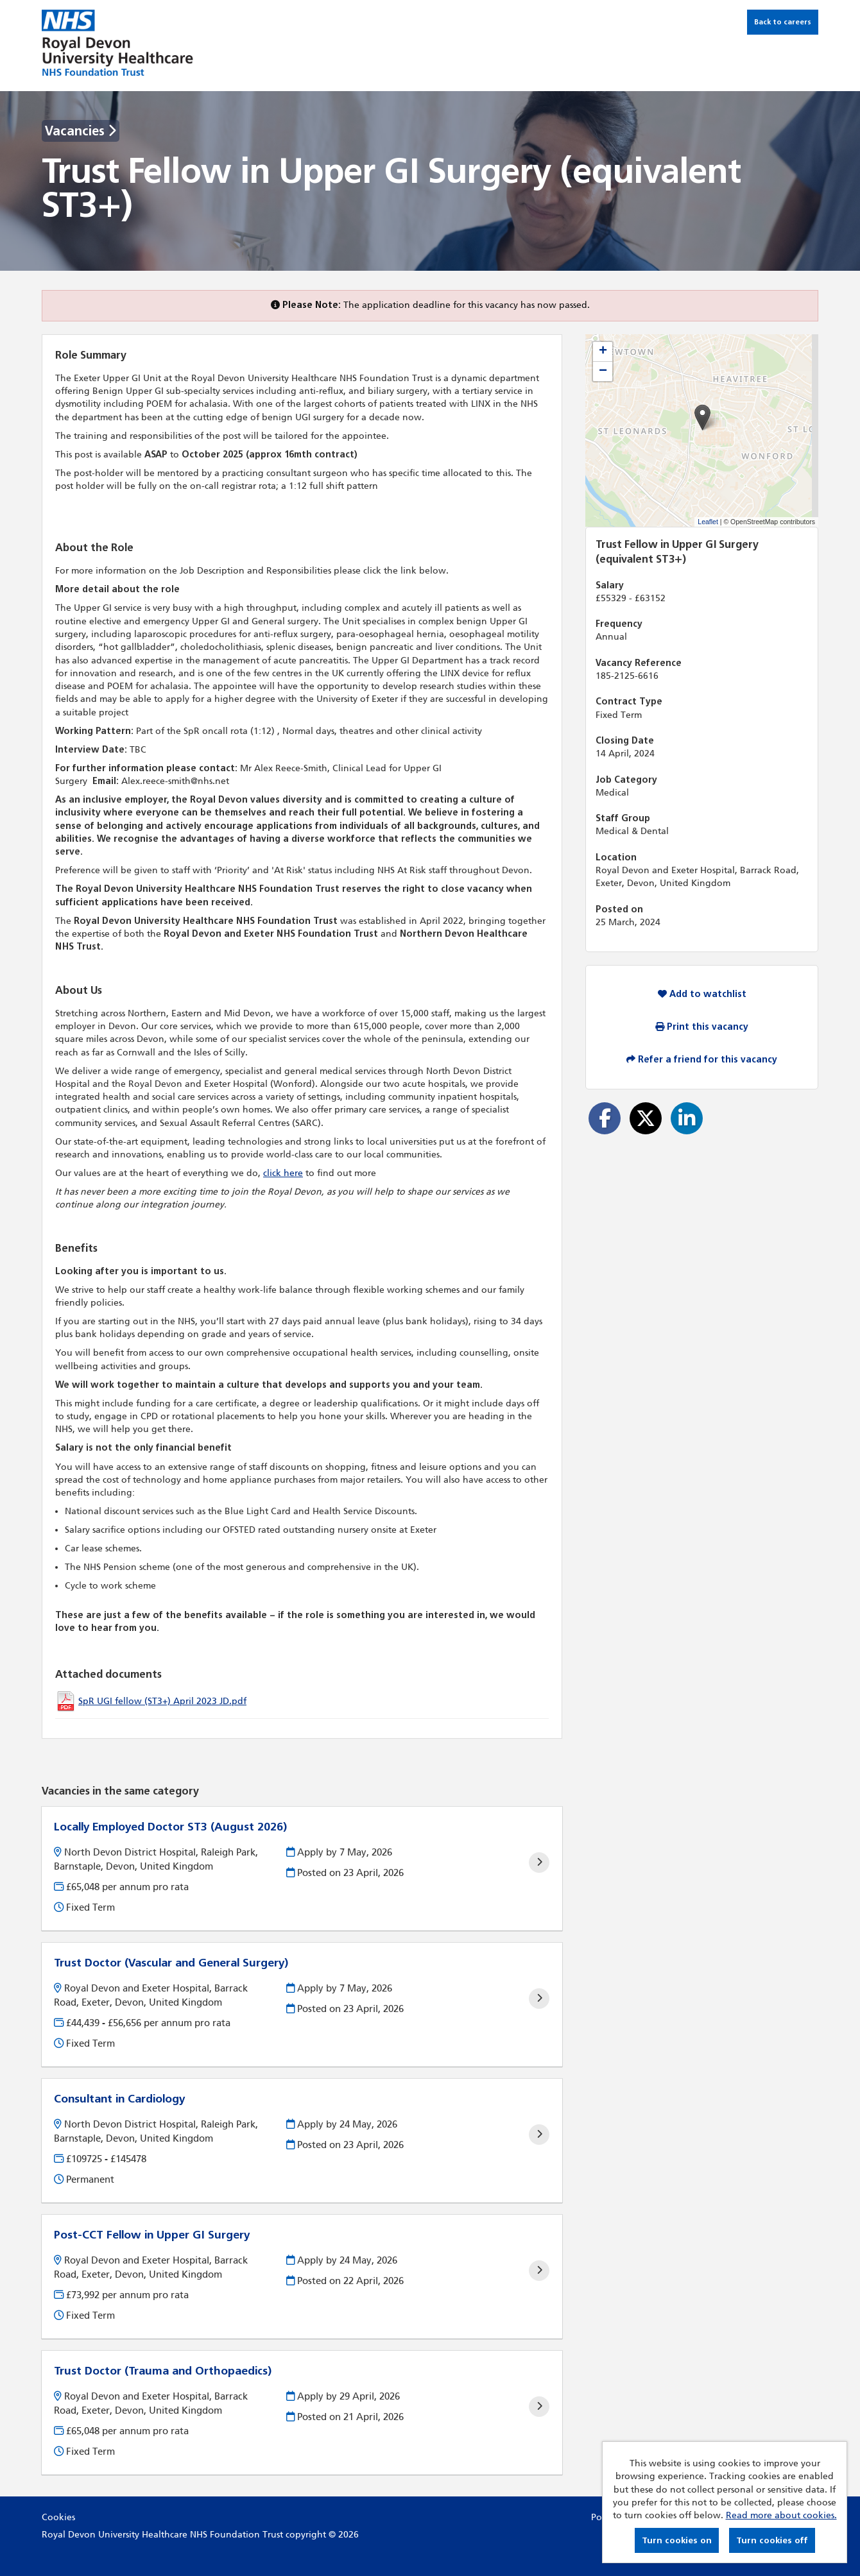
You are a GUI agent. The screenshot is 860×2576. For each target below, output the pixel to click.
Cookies (58, 2517)
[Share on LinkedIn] (687, 1118)
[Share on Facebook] (605, 1118)
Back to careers (782, 21)
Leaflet (708, 521)
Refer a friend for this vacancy (701, 1059)
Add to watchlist (702, 994)
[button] (702, 417)
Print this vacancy (701, 1026)
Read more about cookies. (781, 2515)
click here (283, 1173)
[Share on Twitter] (646, 1118)
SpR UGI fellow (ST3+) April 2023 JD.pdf (162, 1701)
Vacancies (80, 131)
